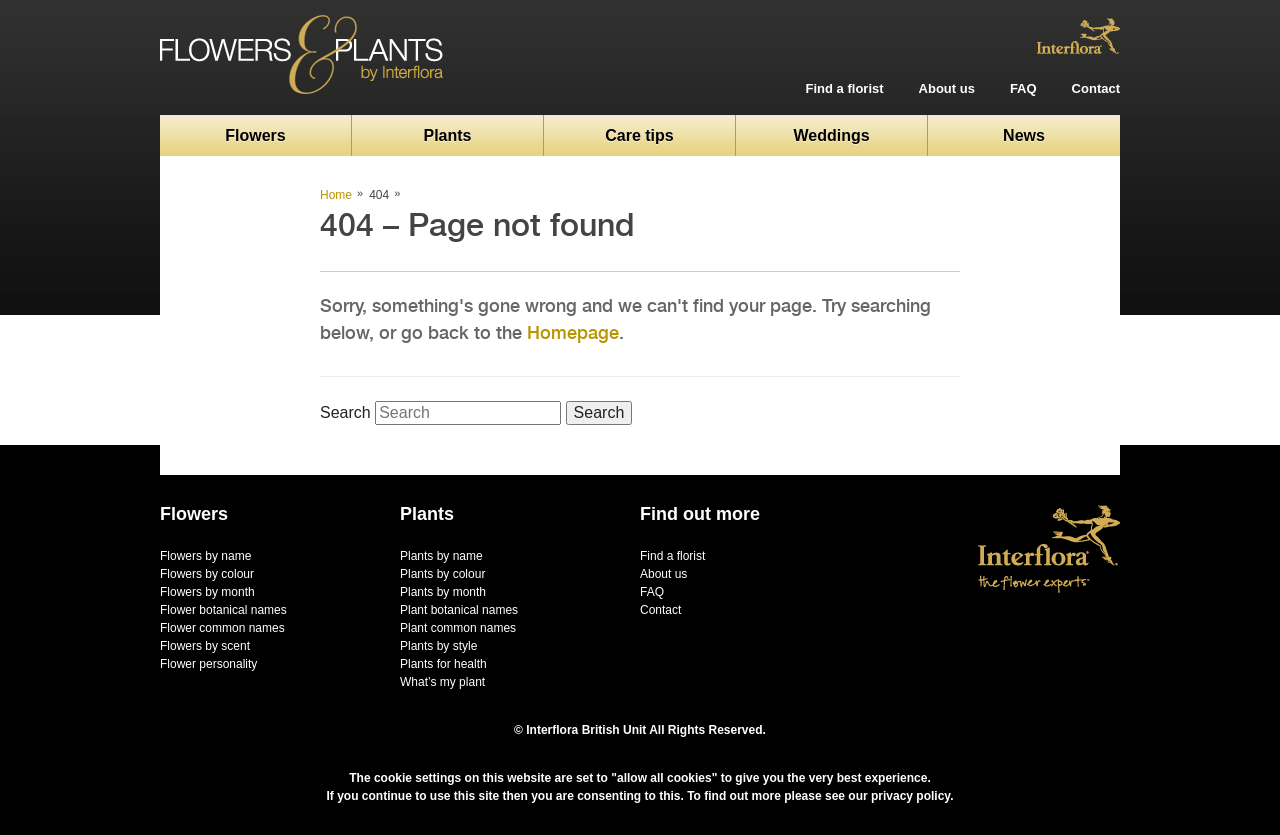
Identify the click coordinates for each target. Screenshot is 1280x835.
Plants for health (443, 664)
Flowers (255, 135)
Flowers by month (207, 592)
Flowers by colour (207, 574)
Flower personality (208, 664)
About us (947, 88)
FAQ (1023, 88)
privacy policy (910, 796)
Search (345, 412)
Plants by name (441, 556)
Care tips (639, 135)
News (1024, 135)
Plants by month (443, 592)
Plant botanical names (459, 610)
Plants (447, 135)
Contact (1096, 88)
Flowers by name (205, 556)
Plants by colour (442, 574)
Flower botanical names (223, 610)
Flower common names (222, 628)
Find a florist (845, 88)
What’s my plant (442, 682)
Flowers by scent (205, 646)
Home (336, 195)
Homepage (573, 332)
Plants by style (438, 646)
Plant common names (458, 628)
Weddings (831, 135)
